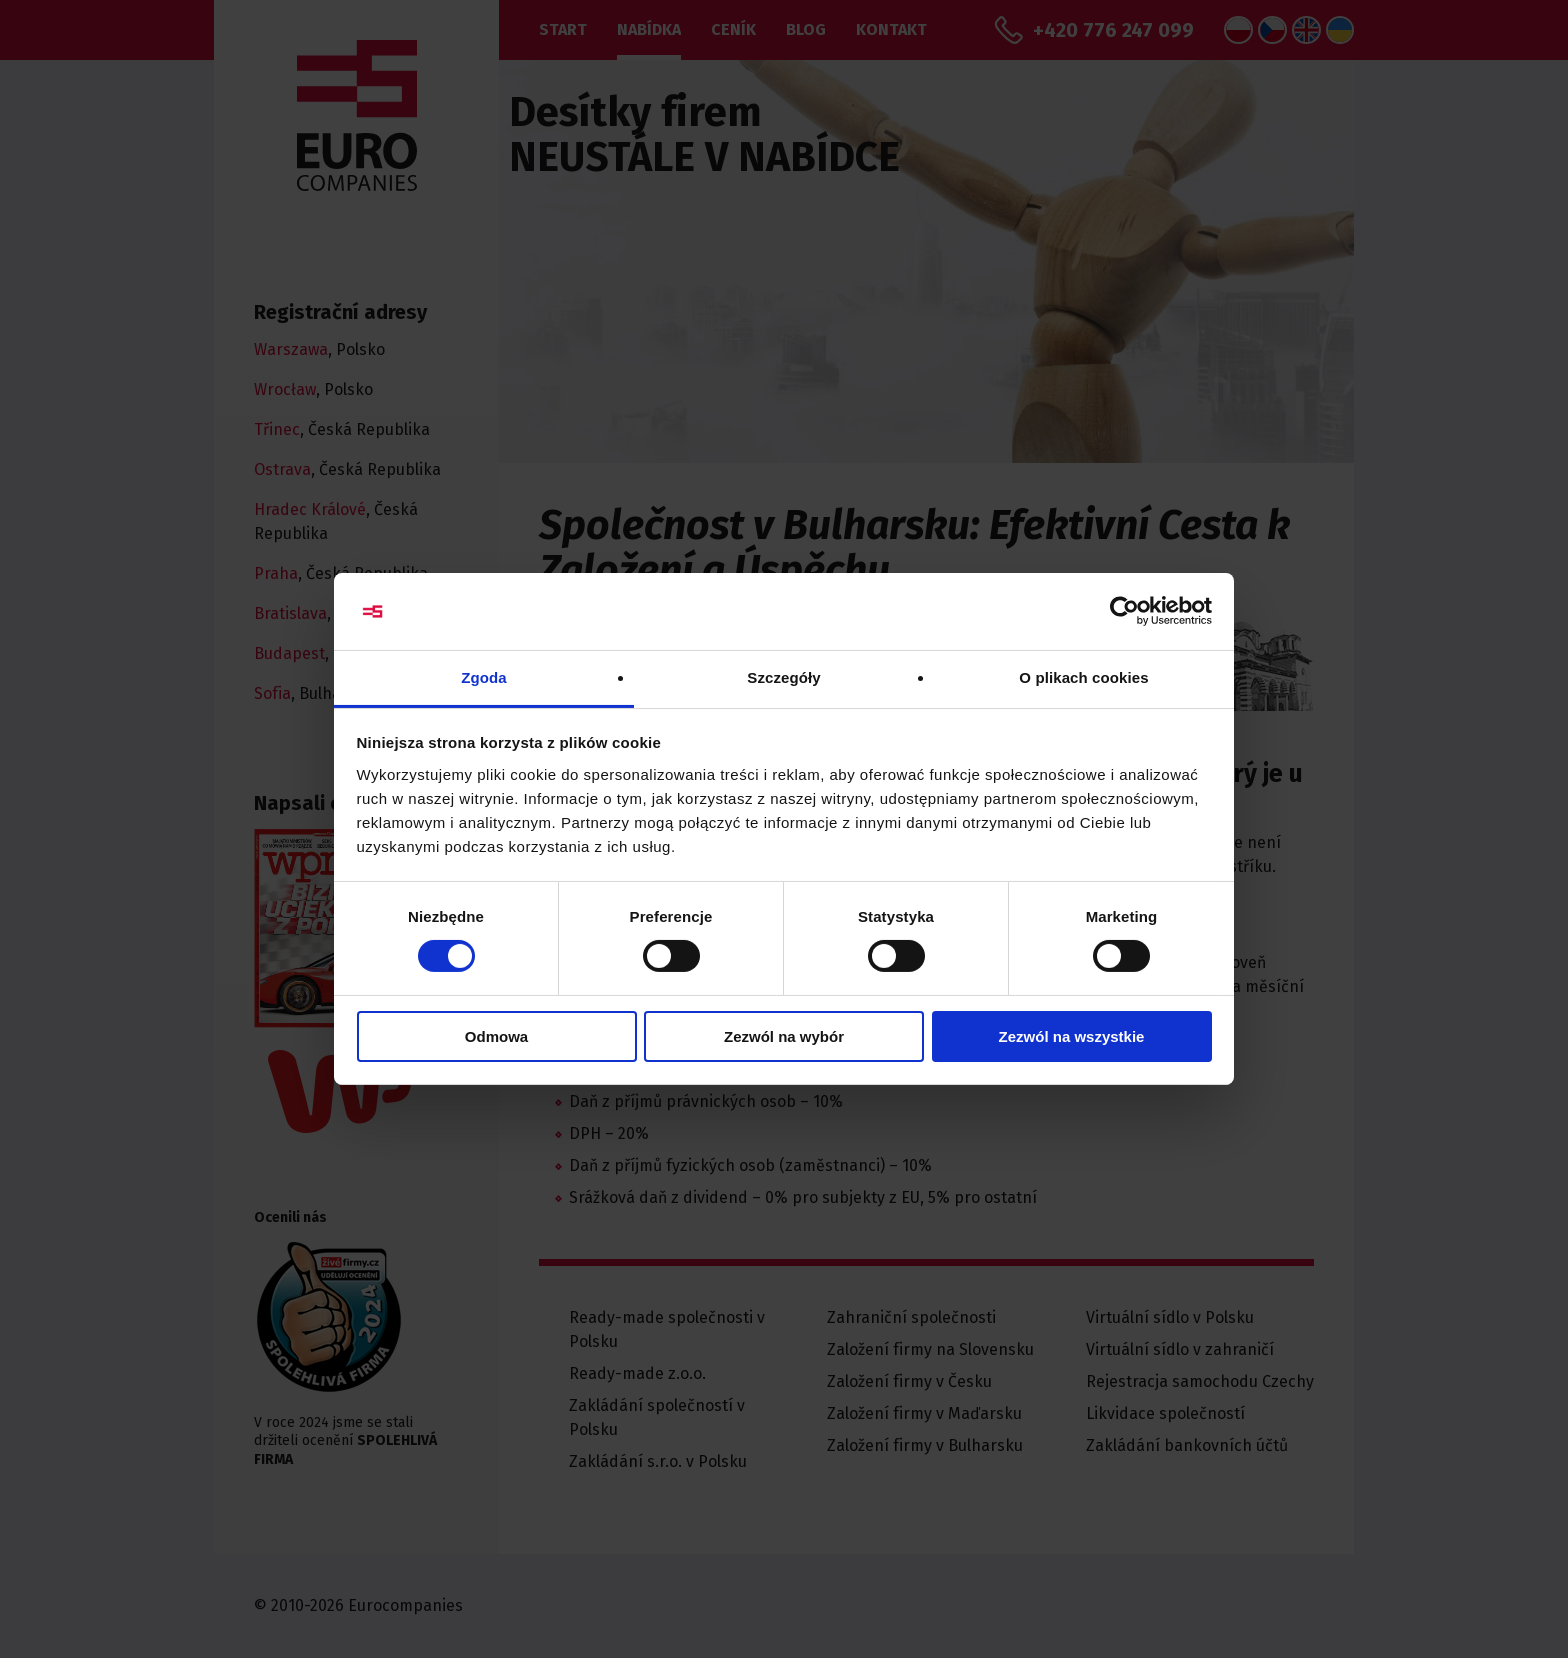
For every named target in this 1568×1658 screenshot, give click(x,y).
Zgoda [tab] (484, 677)
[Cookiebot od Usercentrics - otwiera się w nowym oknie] (1124, 611)
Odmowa (496, 1036)
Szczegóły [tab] (783, 677)
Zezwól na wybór (784, 1036)
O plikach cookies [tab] (1083, 677)
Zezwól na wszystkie (1072, 1036)
